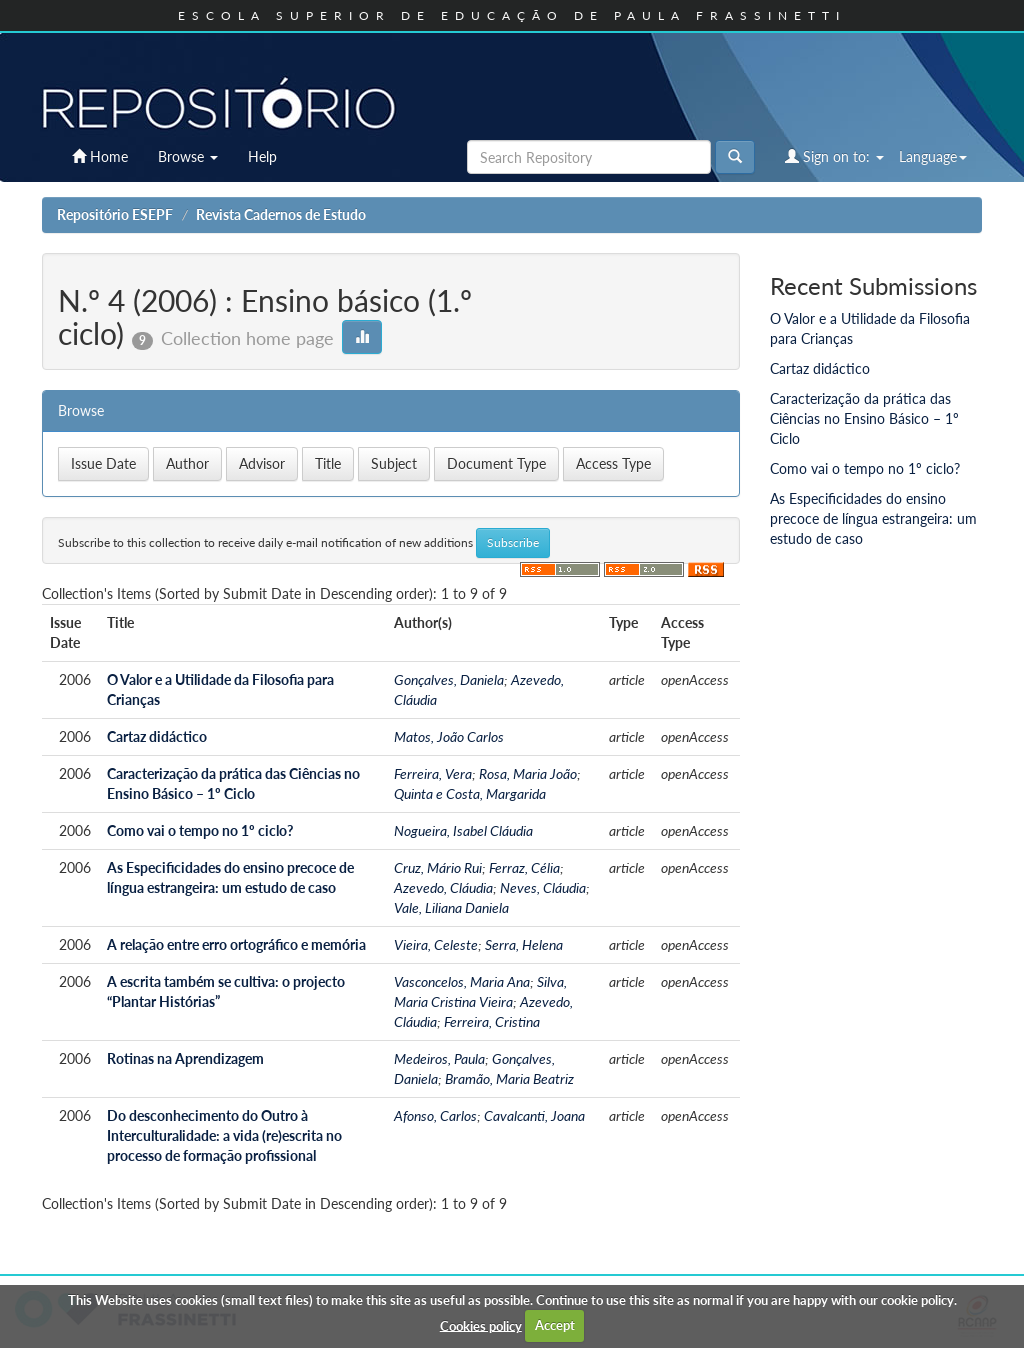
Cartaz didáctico (157, 736)
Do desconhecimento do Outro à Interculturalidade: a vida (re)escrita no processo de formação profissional (224, 1135)
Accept (555, 1325)
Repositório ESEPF (115, 214)
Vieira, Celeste (436, 944)
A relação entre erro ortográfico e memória (236, 944)
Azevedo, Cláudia (443, 887)
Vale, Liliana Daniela (451, 907)
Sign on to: (834, 156)
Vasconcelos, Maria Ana (462, 981)
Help (262, 156)
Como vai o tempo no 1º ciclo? (200, 830)
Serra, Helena (524, 944)
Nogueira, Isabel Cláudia (463, 830)
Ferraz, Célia (524, 867)
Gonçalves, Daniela (449, 679)
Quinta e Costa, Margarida (470, 793)
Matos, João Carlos (449, 736)
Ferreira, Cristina (492, 1021)
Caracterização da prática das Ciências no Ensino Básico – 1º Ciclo (864, 418)
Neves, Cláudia (543, 887)
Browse (188, 156)
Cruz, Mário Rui (438, 867)
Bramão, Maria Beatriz (509, 1078)
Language (933, 156)
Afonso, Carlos (435, 1115)
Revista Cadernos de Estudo (281, 214)
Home (100, 156)
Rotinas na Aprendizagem (185, 1058)
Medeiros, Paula (439, 1058)
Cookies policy (481, 1325)
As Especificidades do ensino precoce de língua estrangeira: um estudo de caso (873, 518)
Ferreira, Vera (433, 773)
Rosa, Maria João (528, 773)
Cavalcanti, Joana (534, 1115)
